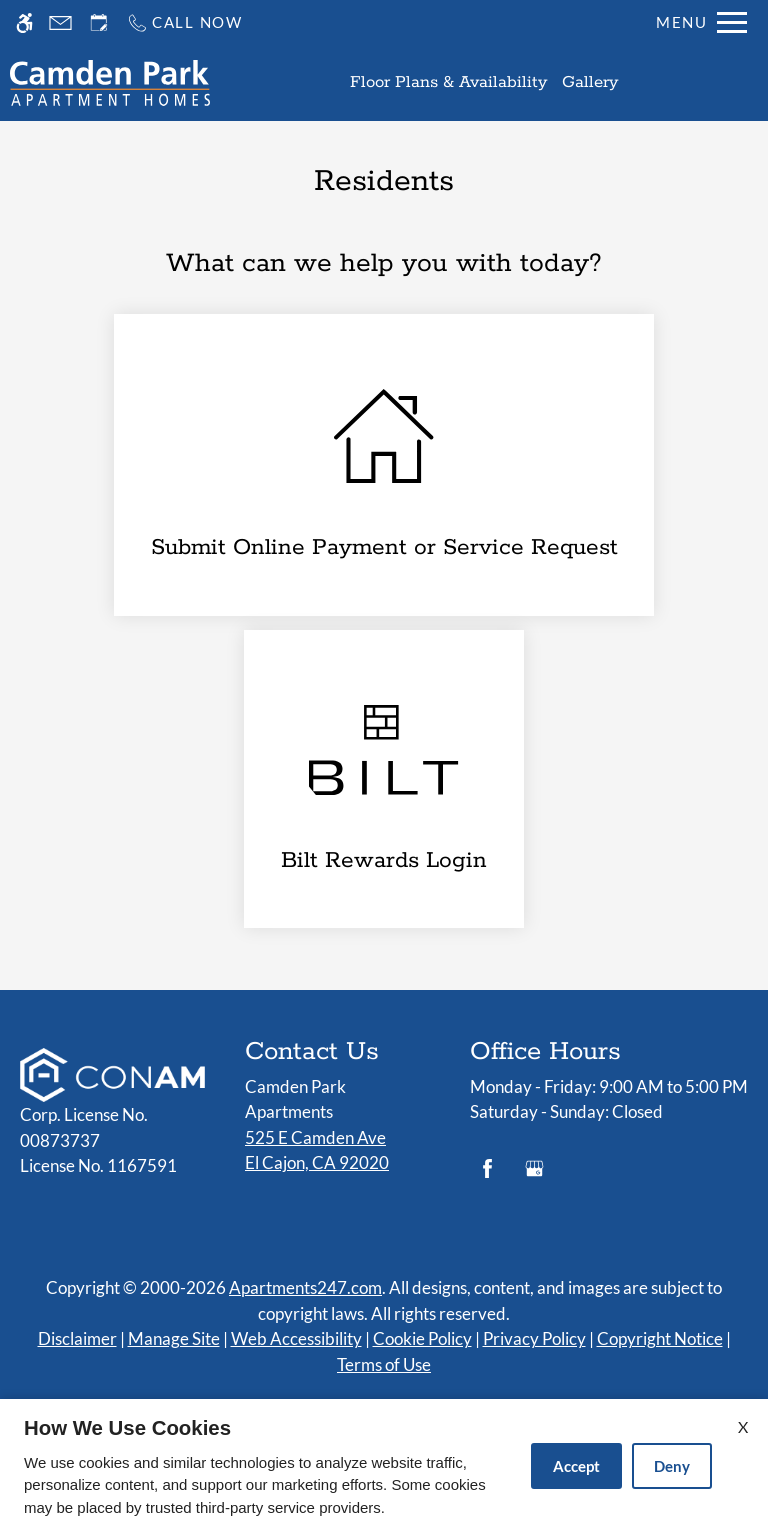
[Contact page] (60, 22)
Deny (672, 1466)
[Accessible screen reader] (24, 22)
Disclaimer (77, 1338)
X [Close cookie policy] (743, 1426)
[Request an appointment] (99, 22)
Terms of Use (384, 1364)
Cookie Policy (422, 1338)
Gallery (590, 82)
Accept (576, 1466)
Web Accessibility (296, 1338)
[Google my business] (534, 1176)
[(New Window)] (384, 779)
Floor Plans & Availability (448, 82)
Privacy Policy (534, 1338)
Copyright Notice (660, 1338)
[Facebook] (487, 1176)
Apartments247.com (305, 1287)
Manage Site (174, 1338)
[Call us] (184, 22)
